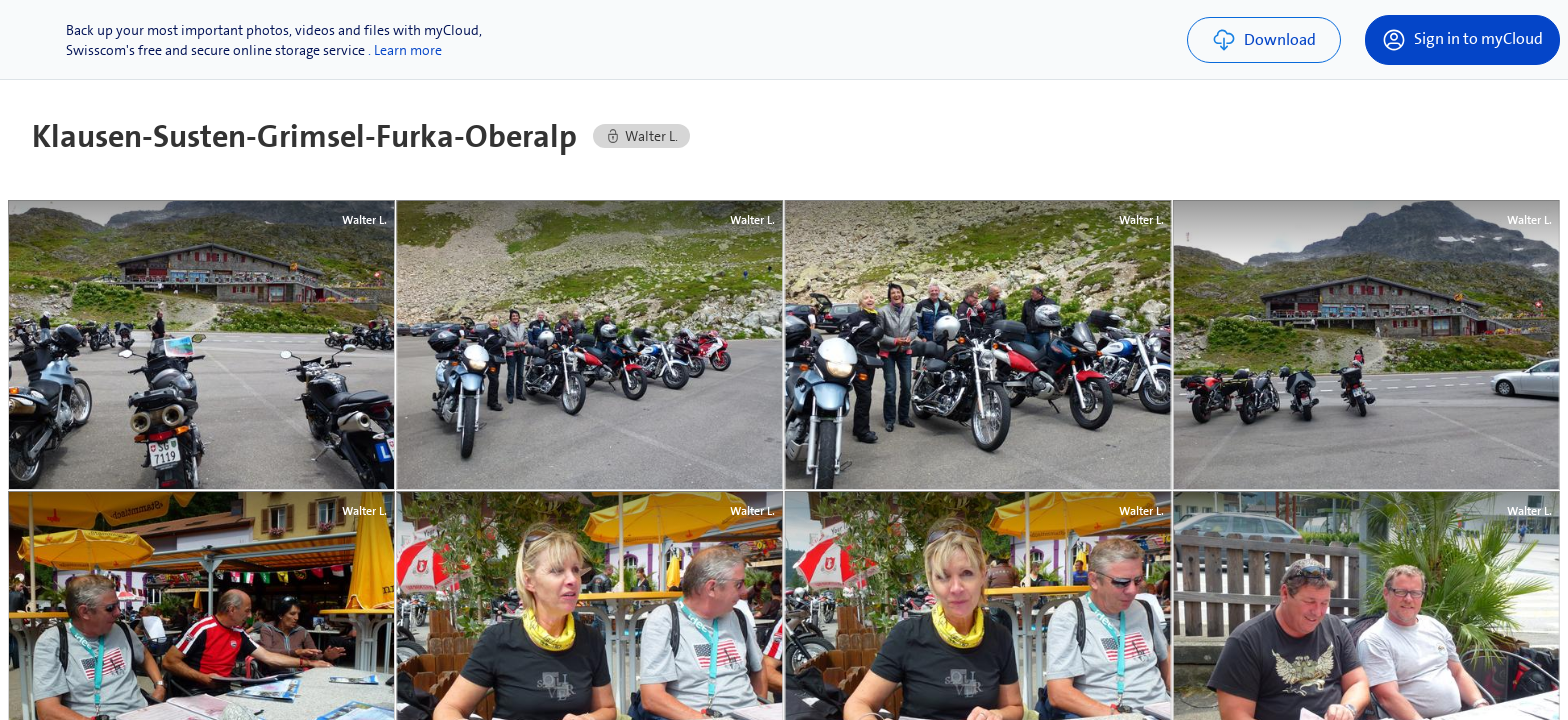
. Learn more (405, 50)
